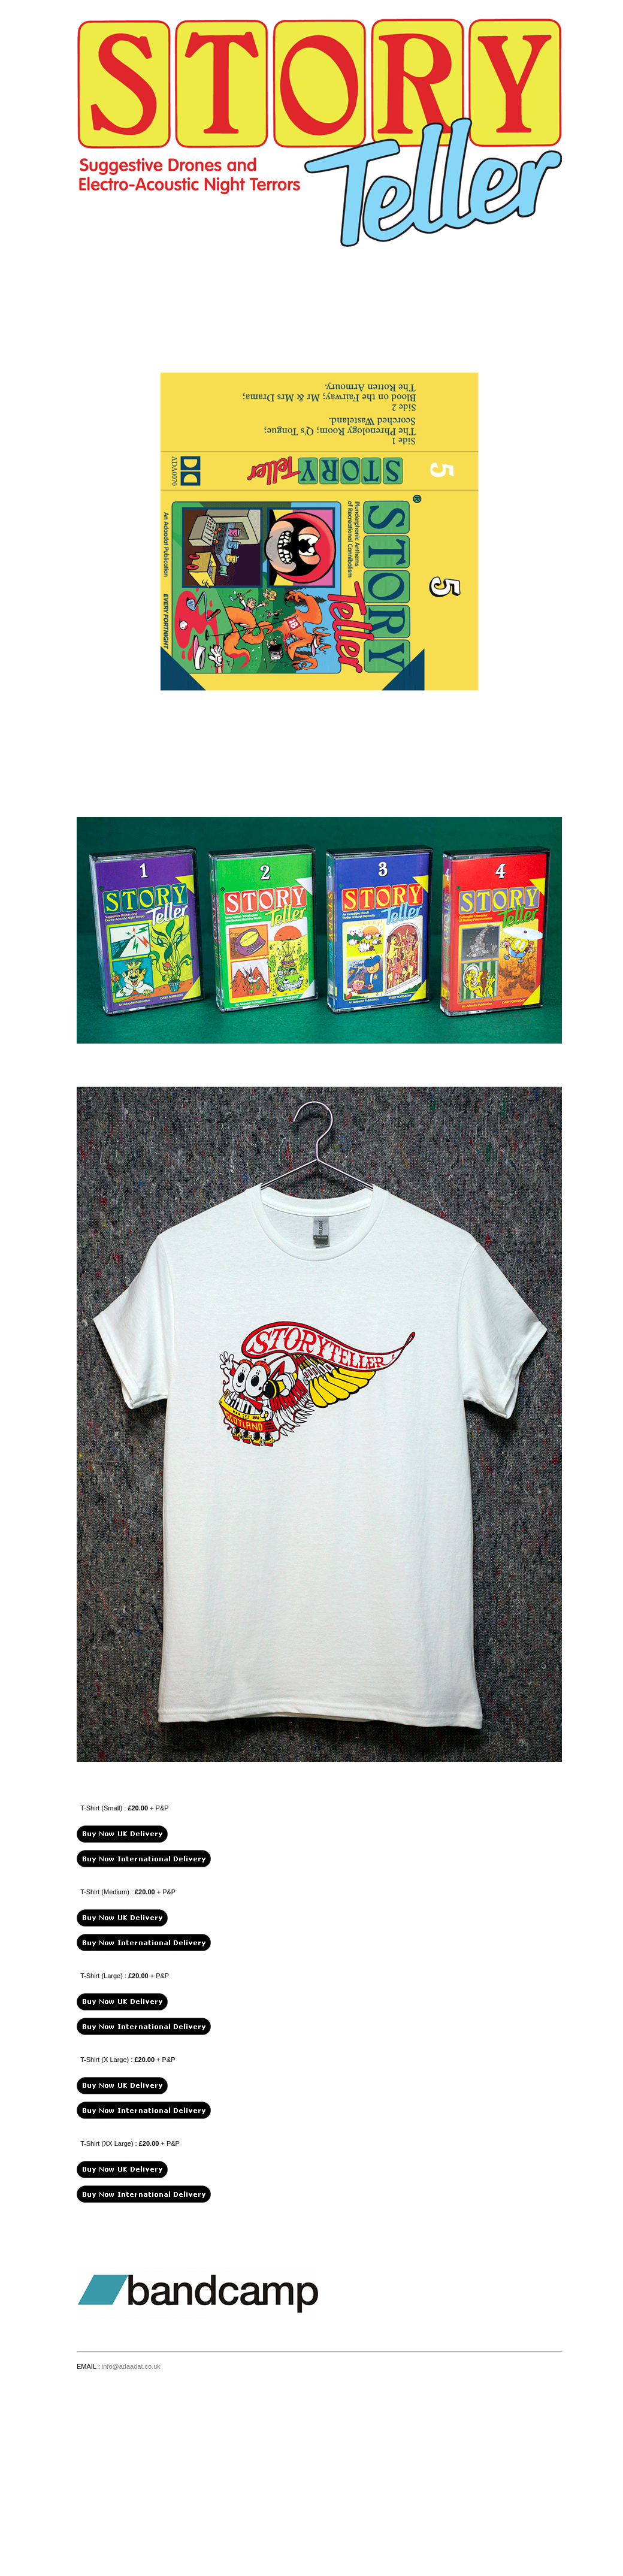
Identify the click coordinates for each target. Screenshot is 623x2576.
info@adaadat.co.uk (131, 2366)
